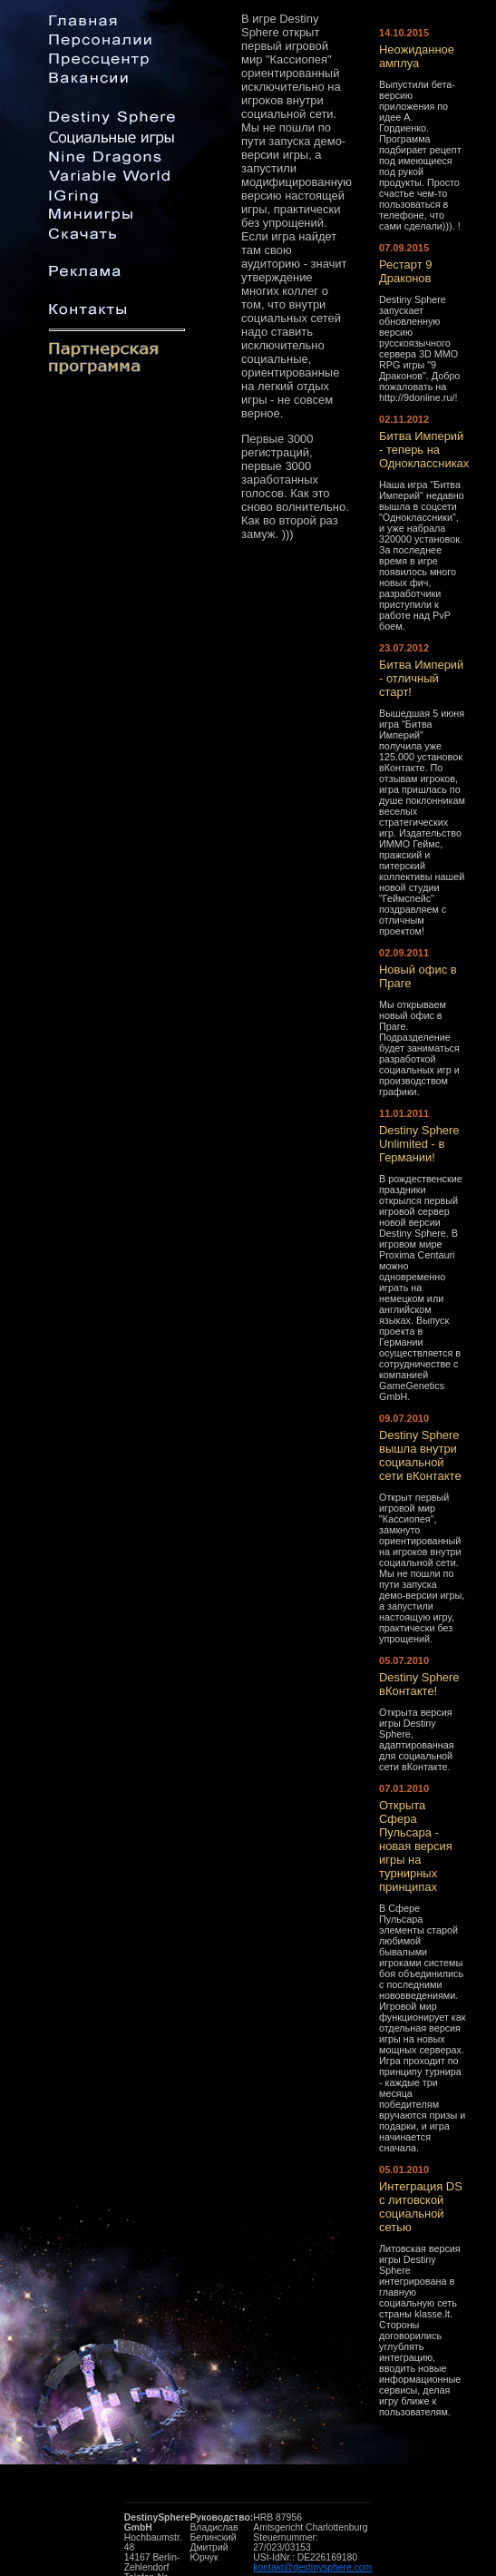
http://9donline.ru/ (416, 397)
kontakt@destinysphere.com (312, 2567)
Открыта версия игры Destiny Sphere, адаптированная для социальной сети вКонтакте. (416, 1739)
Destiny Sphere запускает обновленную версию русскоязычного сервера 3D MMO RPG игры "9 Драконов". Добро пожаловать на (419, 343)
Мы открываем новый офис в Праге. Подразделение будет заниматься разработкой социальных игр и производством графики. (419, 1048)
